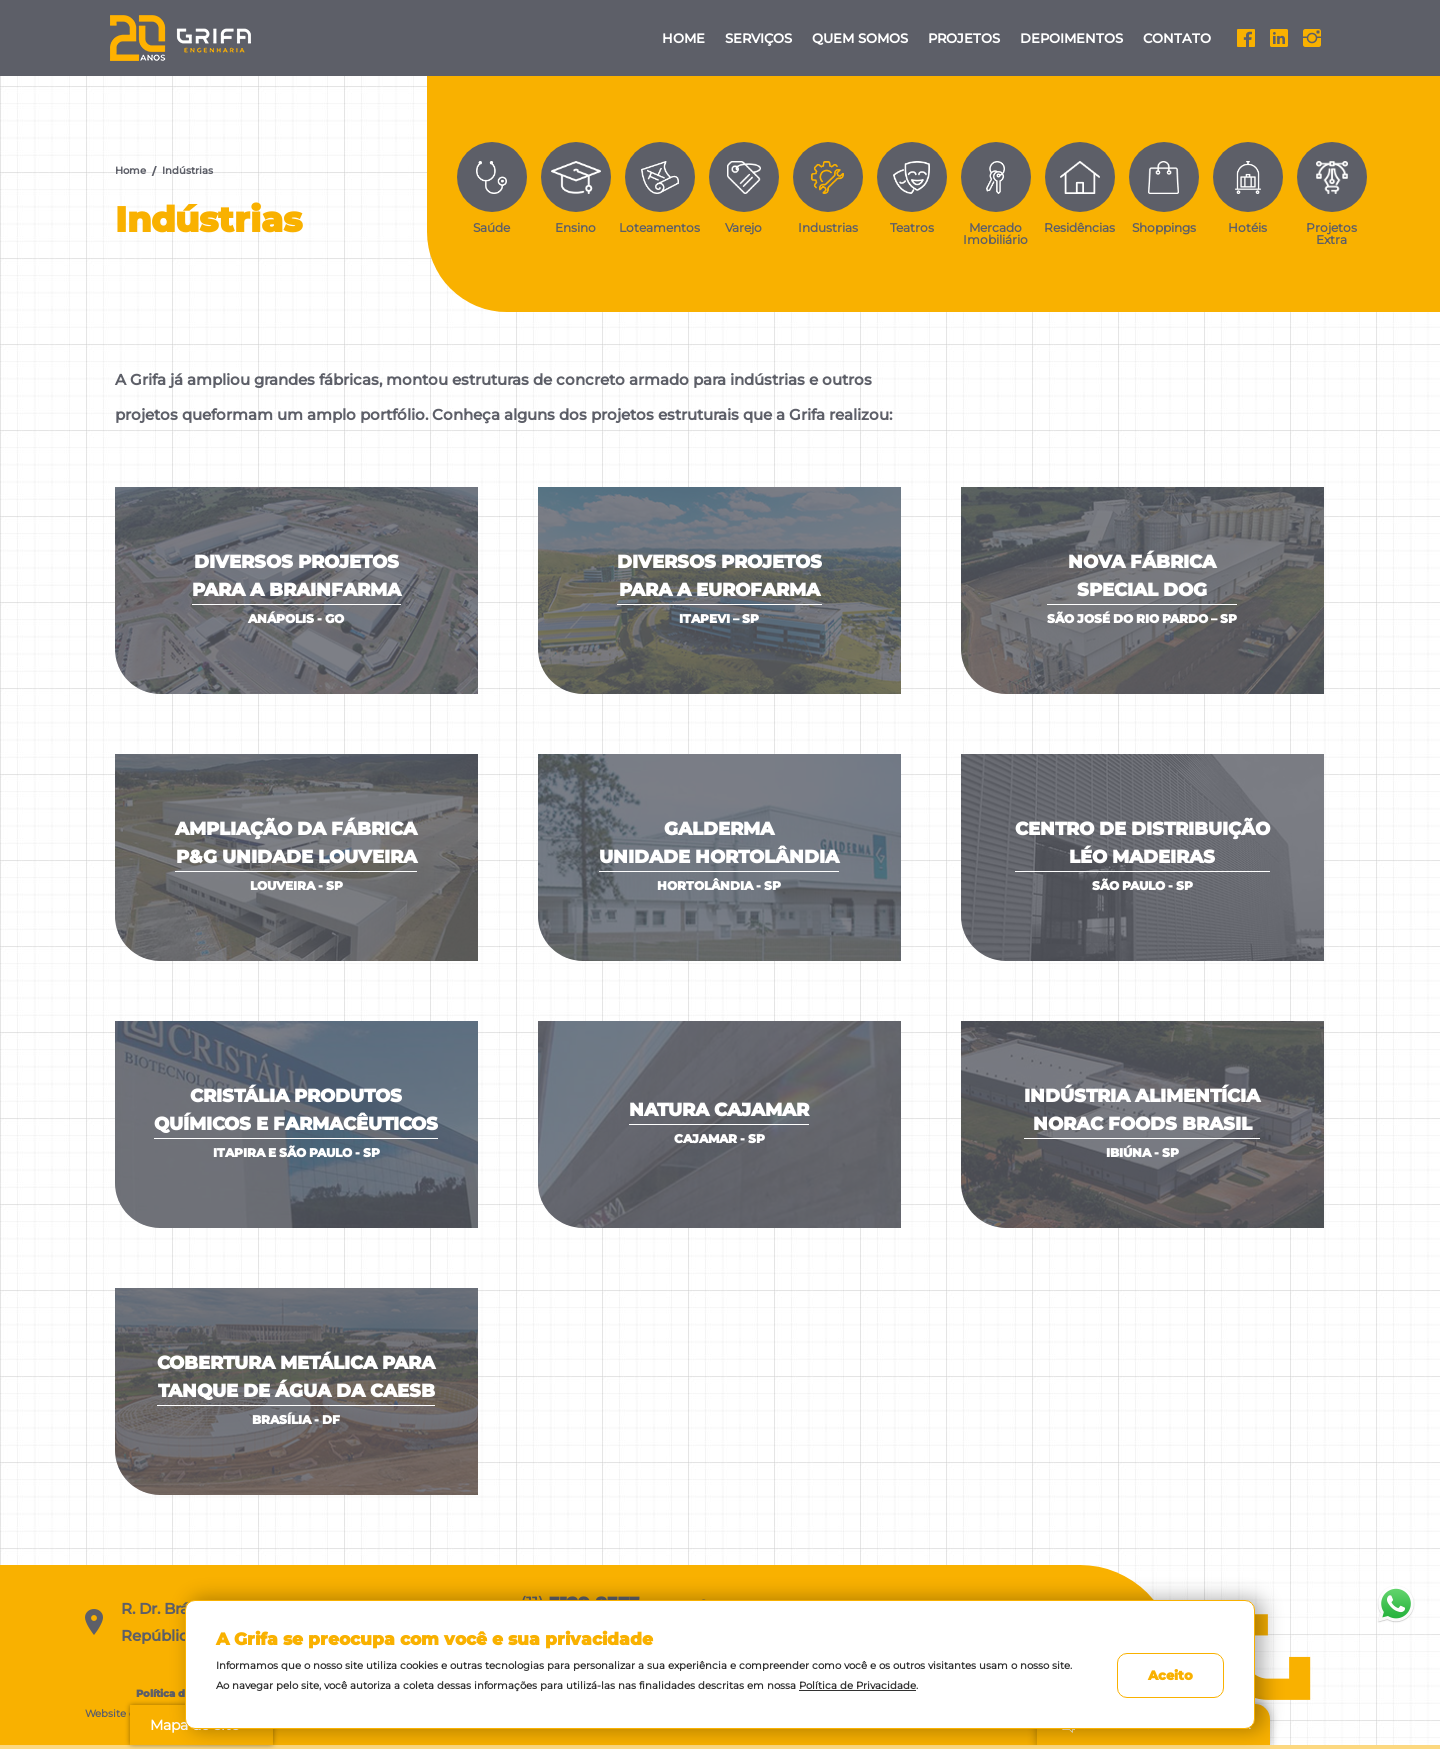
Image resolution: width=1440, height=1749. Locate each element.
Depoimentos (1071, 38)
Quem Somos (860, 38)
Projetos (964, 38)
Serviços (758, 38)
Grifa (181, 38)
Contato (1177, 38)
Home (683, 38)
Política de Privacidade (857, 1685)
